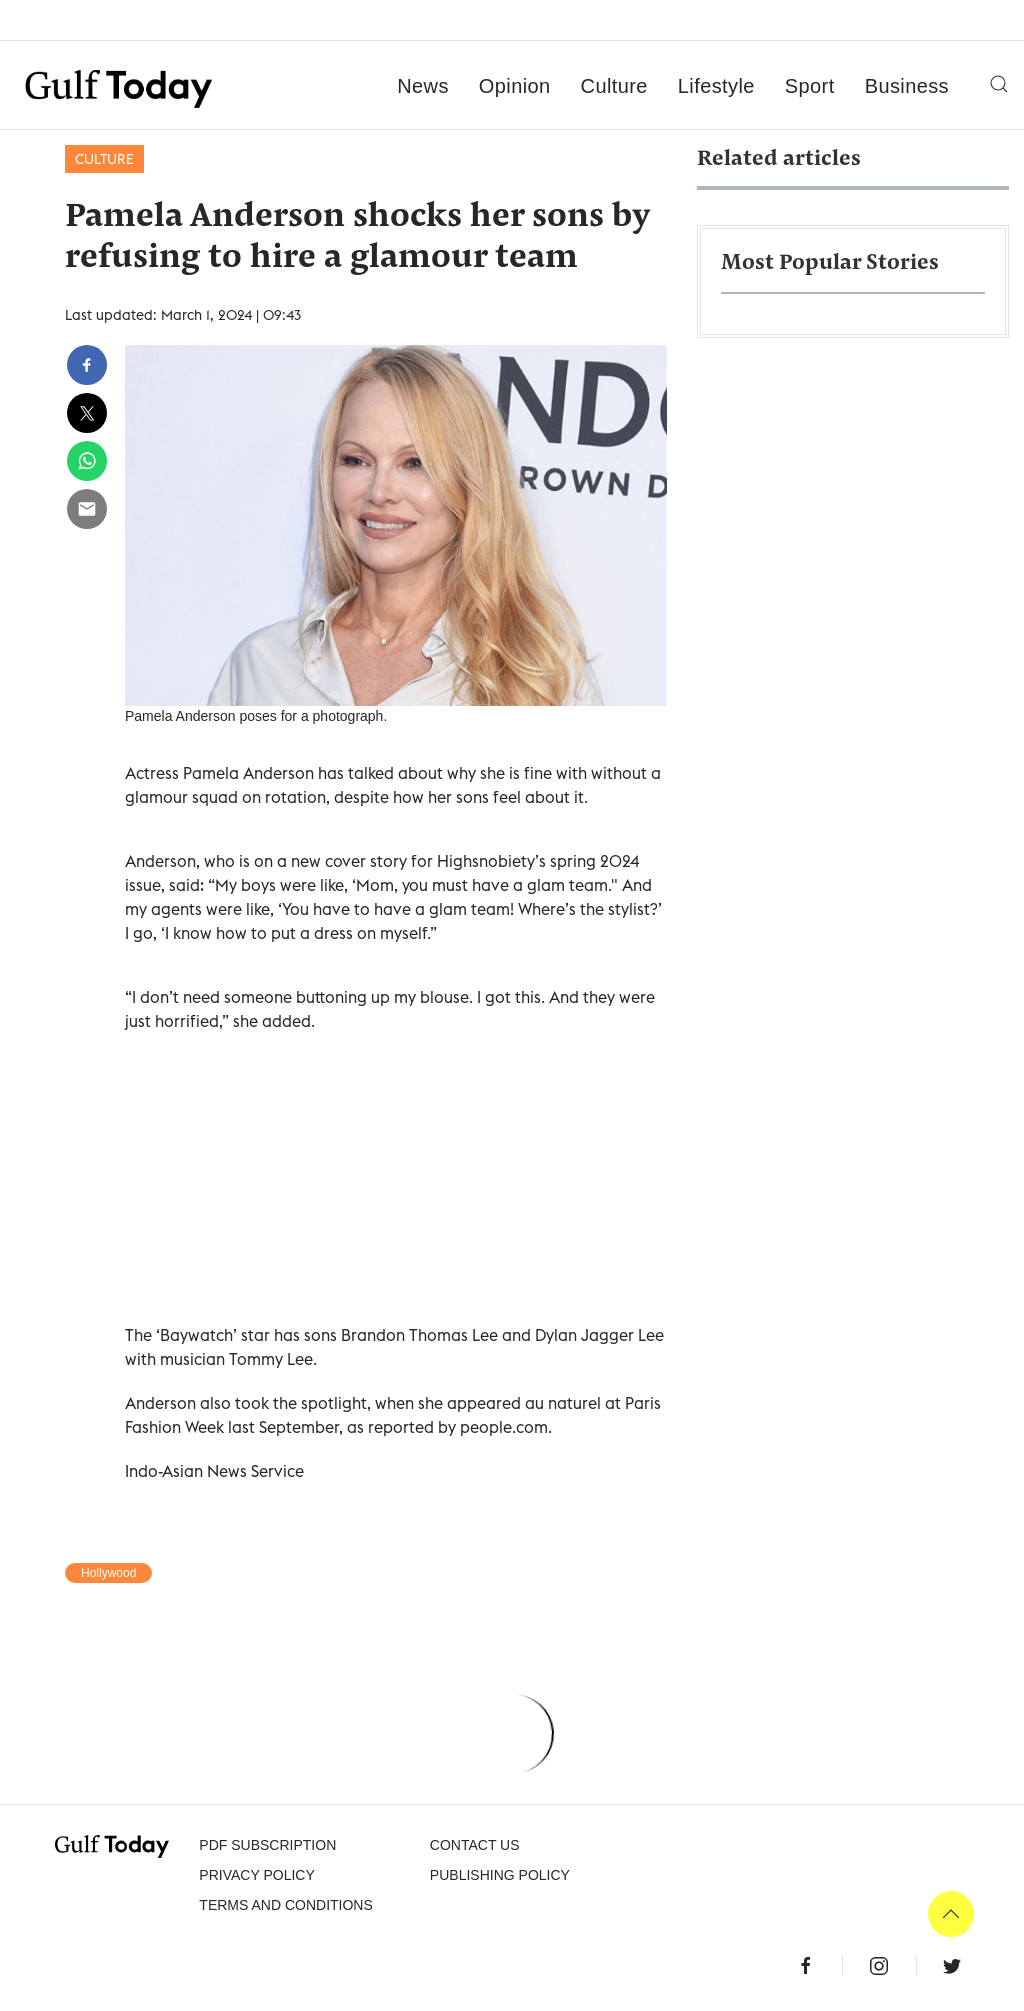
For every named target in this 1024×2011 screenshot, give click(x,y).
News (423, 86)
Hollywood (108, 1573)
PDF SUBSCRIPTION (267, 1845)
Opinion (515, 86)
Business (907, 86)
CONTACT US (475, 1845)
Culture (614, 86)
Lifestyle (716, 86)
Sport (810, 86)
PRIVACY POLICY (256, 1875)
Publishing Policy (500, 1875)
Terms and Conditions (285, 1905)
